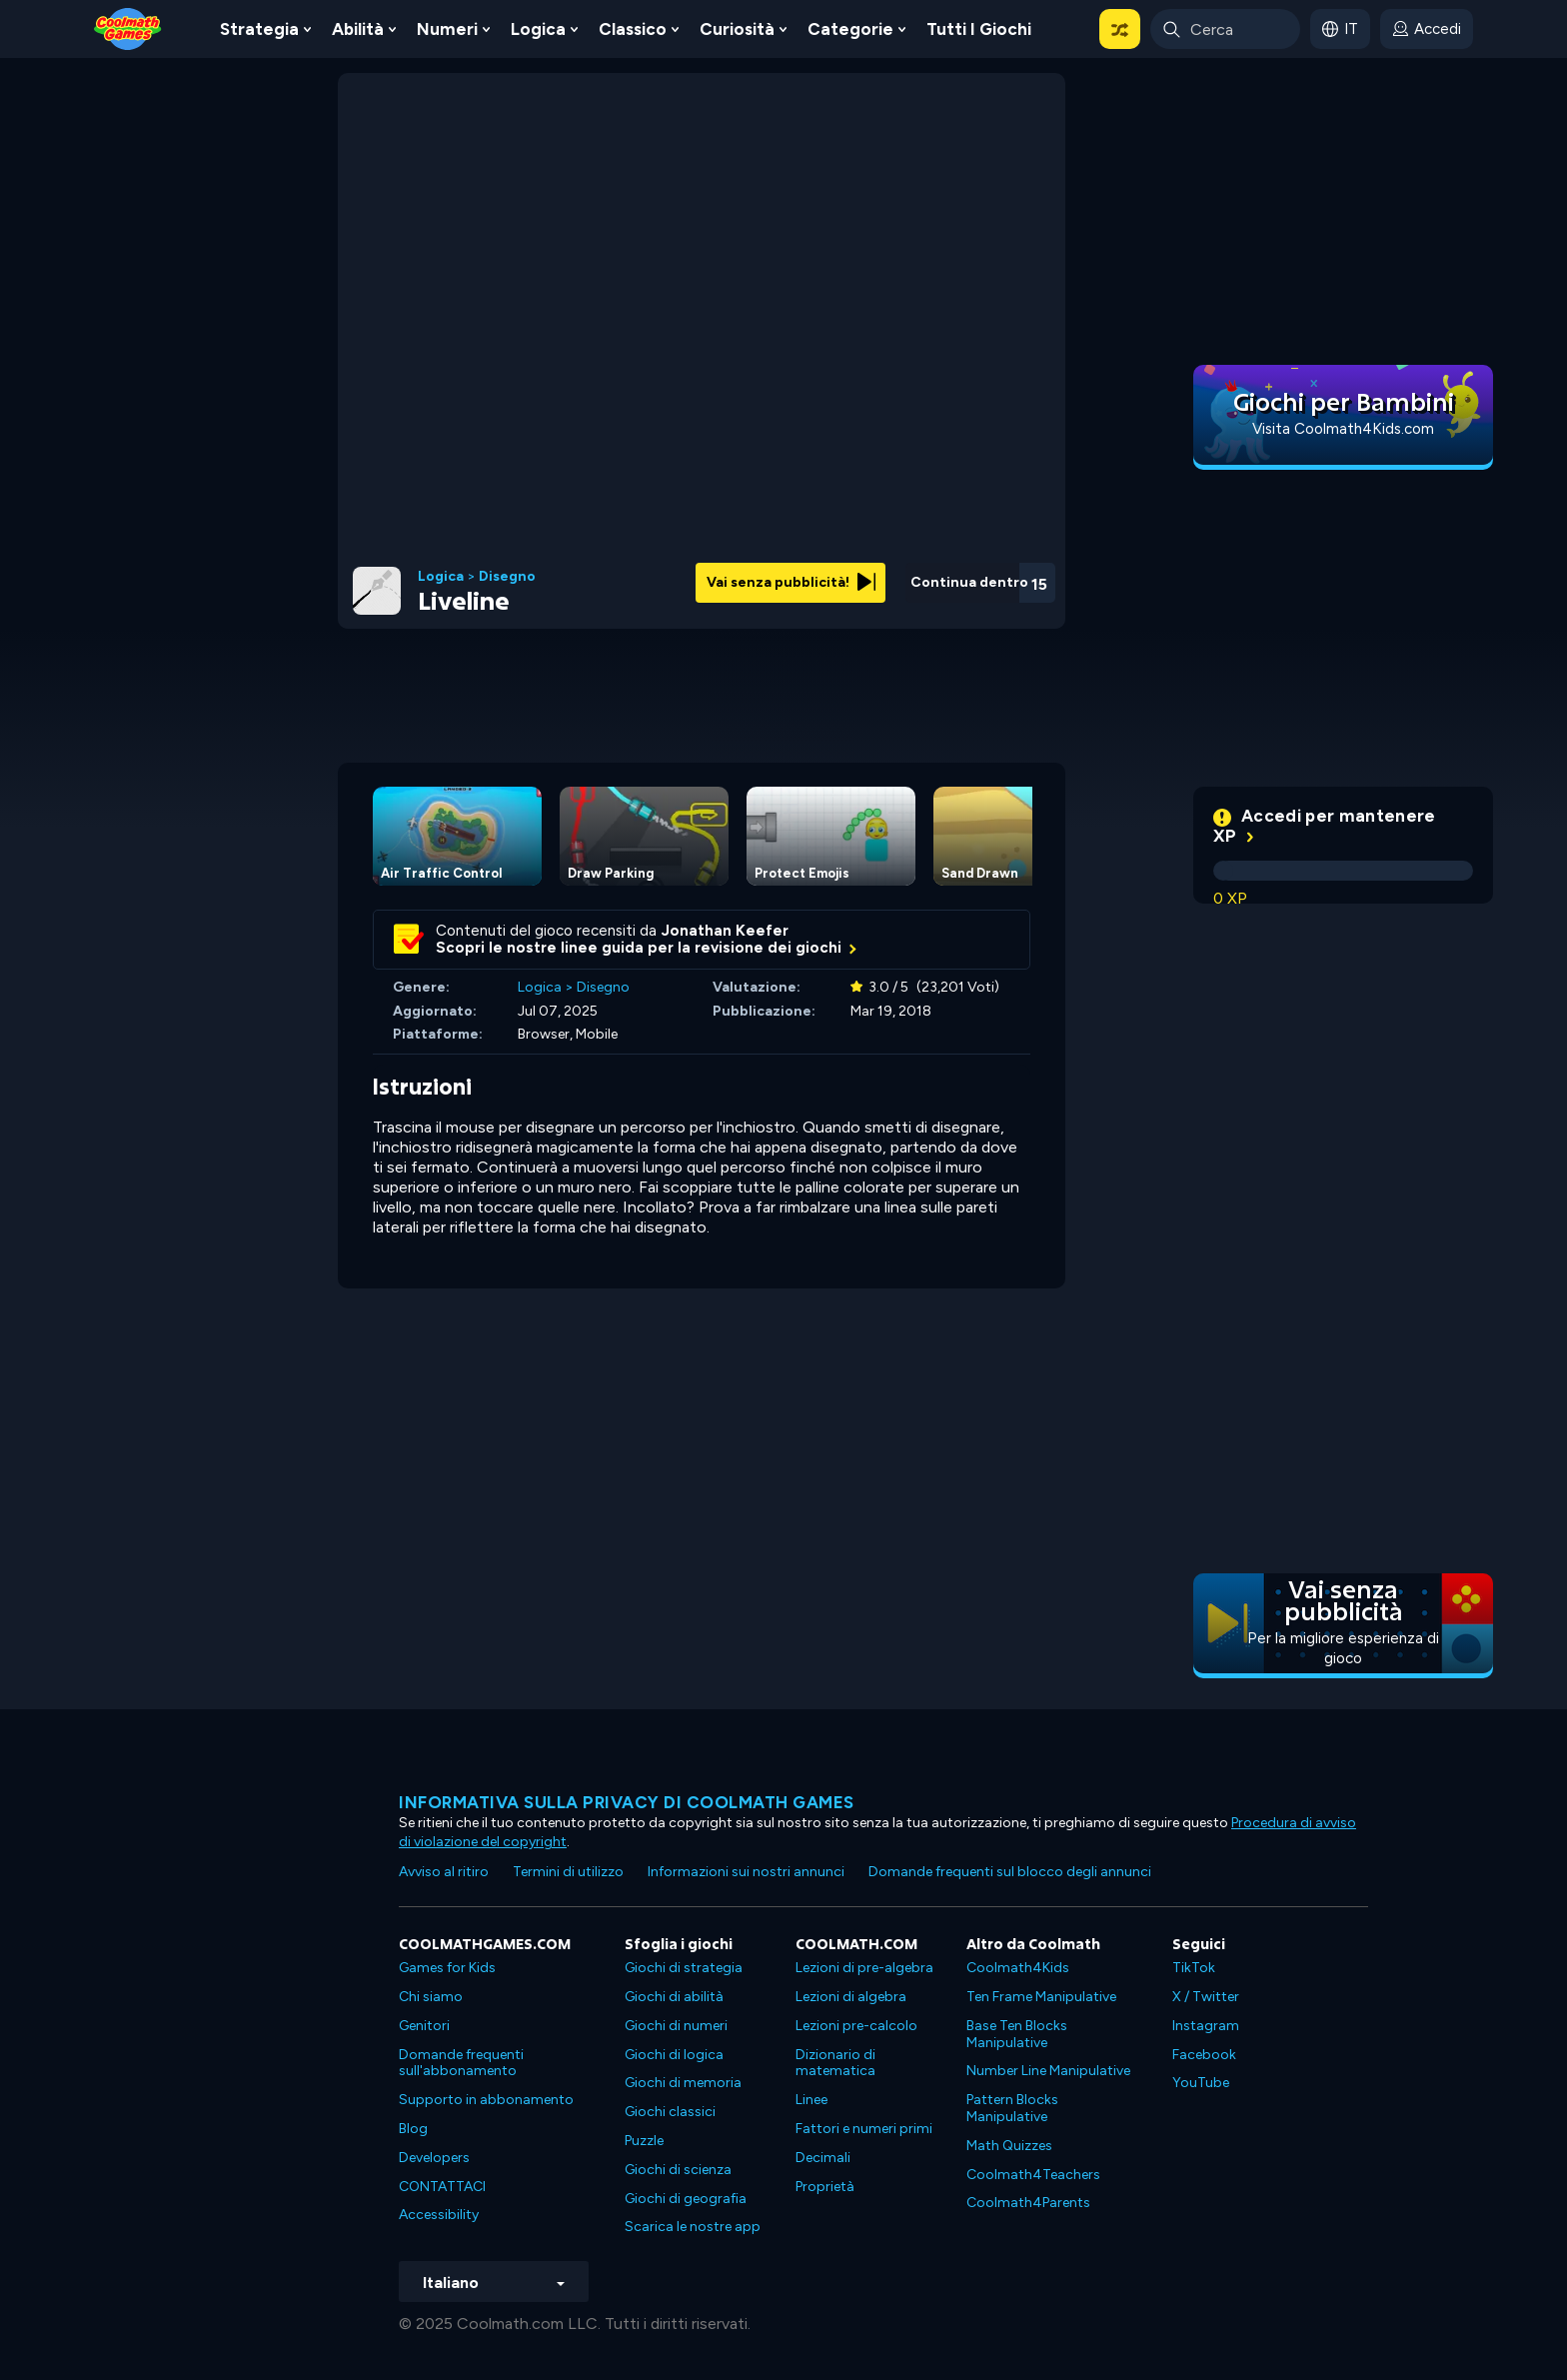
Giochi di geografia (686, 2198)
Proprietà (824, 2186)
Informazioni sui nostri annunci (746, 1871)
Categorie (850, 29)
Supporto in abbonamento (486, 2099)
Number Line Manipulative (1048, 2070)
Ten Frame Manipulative (1041, 1996)
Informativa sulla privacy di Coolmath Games (626, 1802)
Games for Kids (447, 1967)
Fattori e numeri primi (863, 2128)
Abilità (358, 29)
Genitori (424, 2025)
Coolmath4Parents (1028, 2202)
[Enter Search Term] (1225, 29)
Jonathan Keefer (725, 931)
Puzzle (644, 2140)
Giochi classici (670, 2111)
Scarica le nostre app (693, 2226)
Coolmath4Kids (1017, 1967)
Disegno (507, 577)
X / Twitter (1205, 1996)
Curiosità (737, 29)
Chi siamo (431, 1996)
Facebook (1204, 2054)
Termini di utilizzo (568, 1871)
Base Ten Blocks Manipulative (1016, 2034)
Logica (538, 29)
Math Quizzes (1009, 2145)
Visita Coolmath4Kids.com (1343, 429)
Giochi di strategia (684, 1967)
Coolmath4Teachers (1033, 2174)
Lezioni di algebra (850, 1996)
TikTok (1193, 1967)
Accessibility (439, 2214)
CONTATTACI (442, 2186)
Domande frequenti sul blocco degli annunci (1009, 1871)
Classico (633, 29)
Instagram (1205, 2025)
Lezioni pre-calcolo (856, 2025)
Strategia (259, 29)
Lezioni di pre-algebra (864, 1967)
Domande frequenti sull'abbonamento (461, 2063)
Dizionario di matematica (835, 2063)
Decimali (822, 2157)
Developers (434, 2157)
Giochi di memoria (683, 2082)
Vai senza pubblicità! (791, 582)
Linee (811, 2099)
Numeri (447, 29)
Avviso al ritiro (444, 1871)
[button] (1119, 29)
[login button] (1426, 29)
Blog (413, 2128)
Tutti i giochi (978, 29)
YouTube (1200, 2082)
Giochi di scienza (678, 2169)
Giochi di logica (674, 2054)
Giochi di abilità (674, 1996)
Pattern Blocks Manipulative (1012, 2108)
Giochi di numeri (676, 2025)
